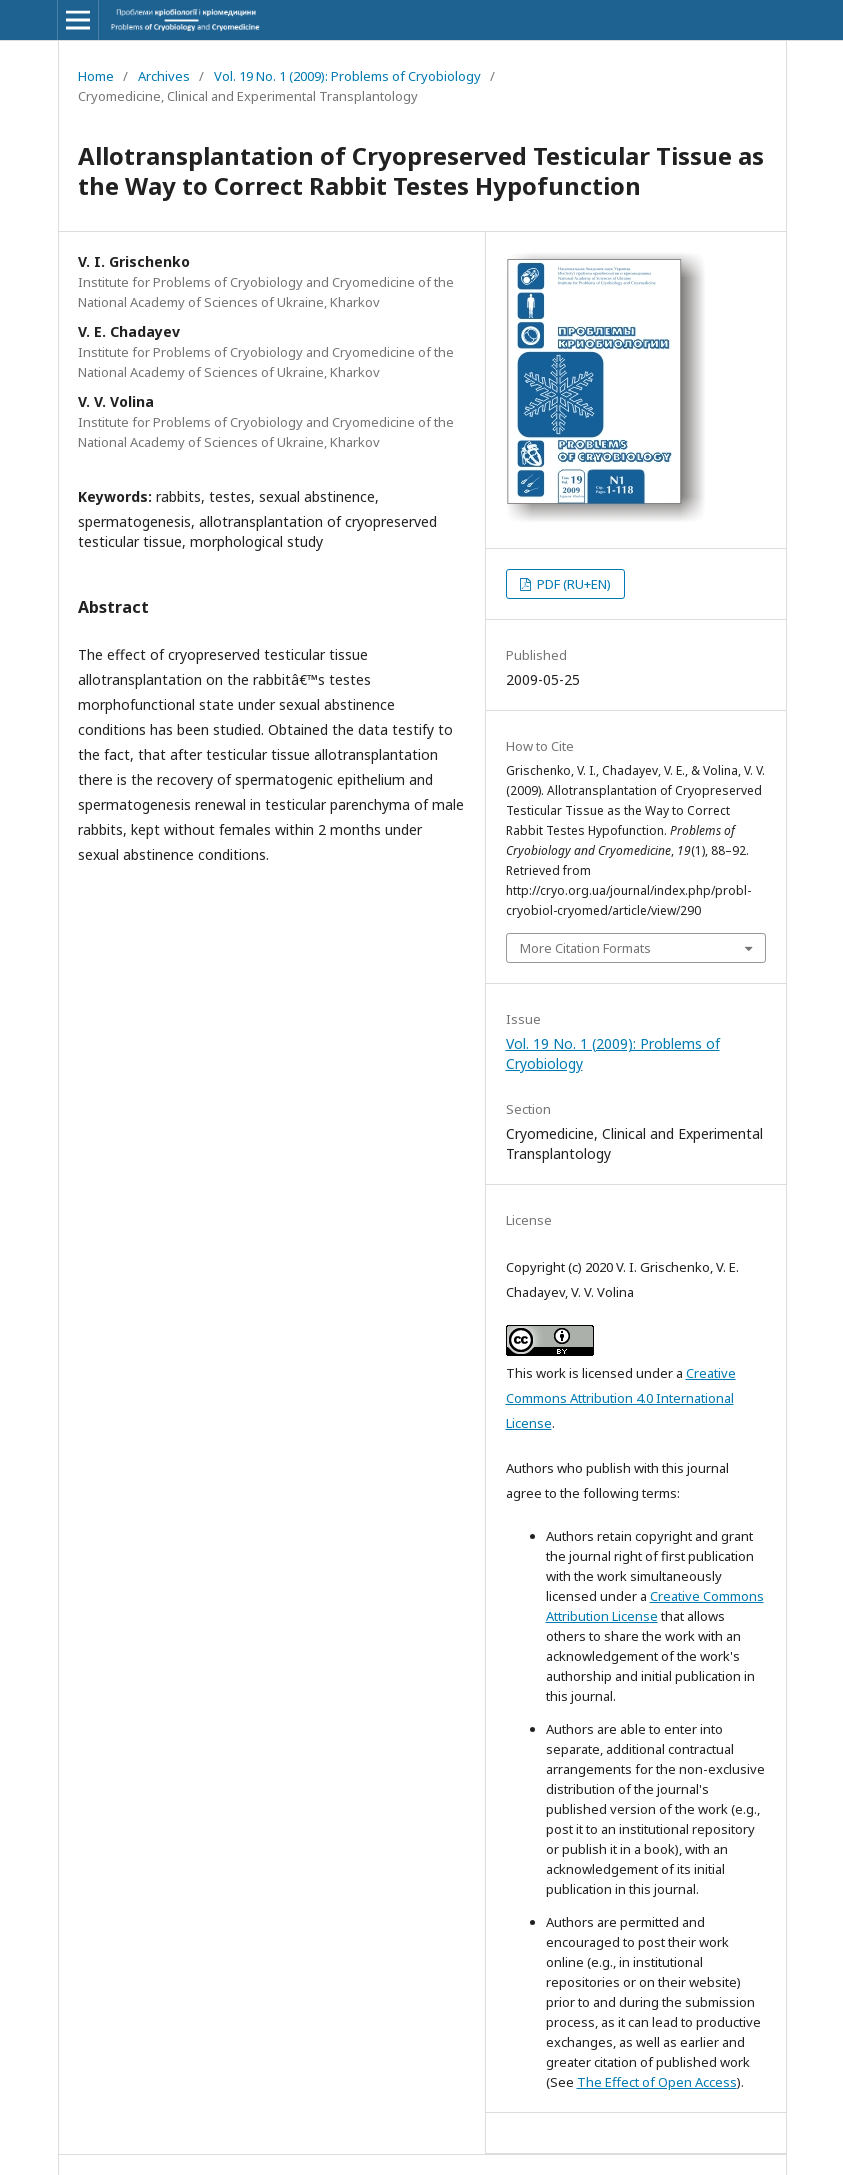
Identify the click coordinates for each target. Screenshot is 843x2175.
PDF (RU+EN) (572, 584)
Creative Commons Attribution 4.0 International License (621, 1398)
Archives (164, 76)
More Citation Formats (585, 948)
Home (96, 76)
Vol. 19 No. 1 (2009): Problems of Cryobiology (347, 76)
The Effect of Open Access (657, 2082)
